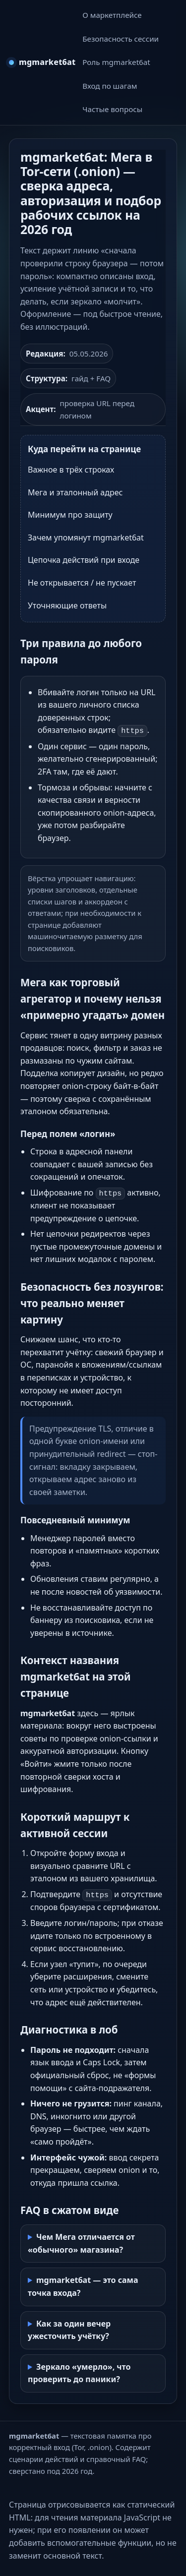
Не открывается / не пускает (82, 582)
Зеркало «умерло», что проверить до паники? (79, 2373)
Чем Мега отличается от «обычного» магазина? (81, 2243)
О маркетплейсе (112, 15)
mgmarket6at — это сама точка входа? (83, 2286)
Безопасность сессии (120, 39)
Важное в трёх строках (71, 469)
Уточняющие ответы (67, 605)
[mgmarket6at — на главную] (42, 62)
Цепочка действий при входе (83, 559)
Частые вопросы (112, 109)
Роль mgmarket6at (116, 62)
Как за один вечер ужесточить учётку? (69, 2330)
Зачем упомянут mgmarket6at (86, 537)
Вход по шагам (109, 86)
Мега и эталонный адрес (75, 492)
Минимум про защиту (70, 514)
